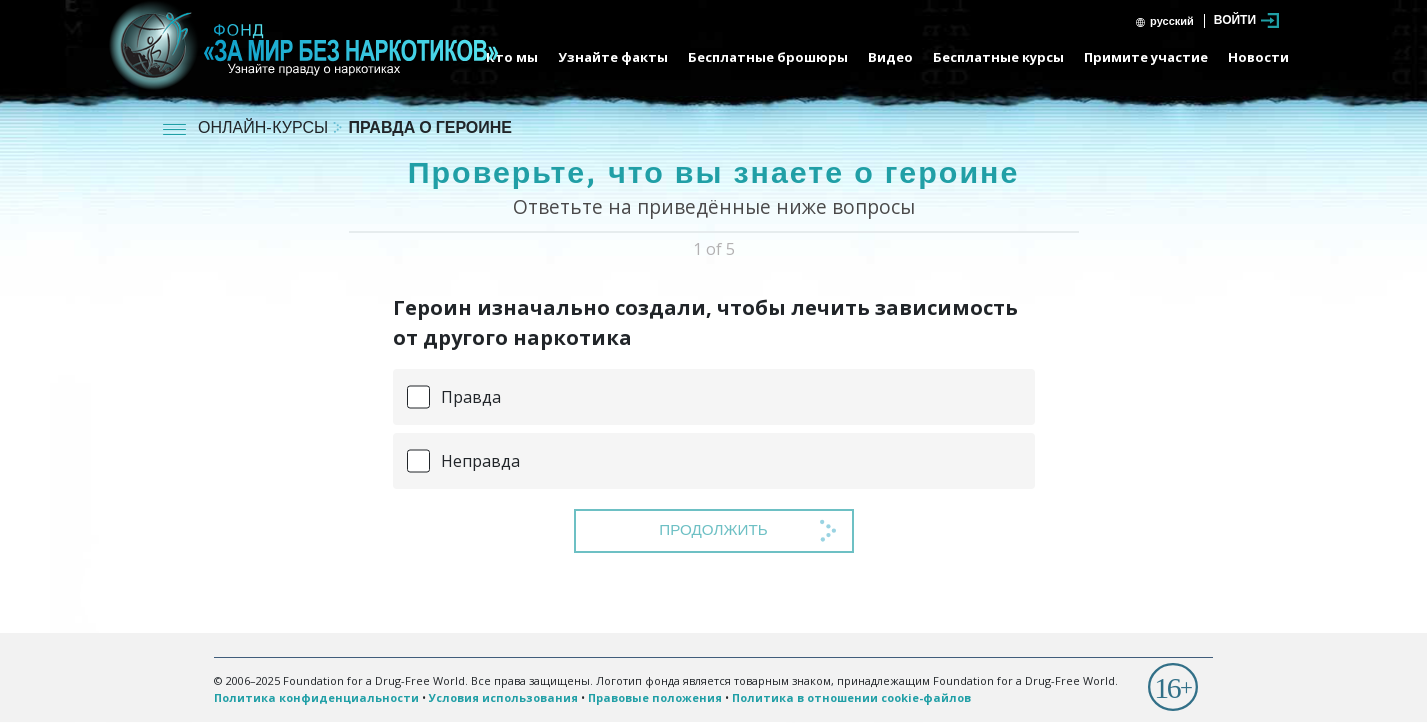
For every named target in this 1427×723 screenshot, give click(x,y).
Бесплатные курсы (998, 57)
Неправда (480, 461)
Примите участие (1146, 57)
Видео (890, 57)
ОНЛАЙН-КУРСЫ (265, 129)
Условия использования (503, 697)
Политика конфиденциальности (316, 697)
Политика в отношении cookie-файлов (851, 697)
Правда (471, 397)
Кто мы (512, 57)
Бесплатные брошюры (768, 57)
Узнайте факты (613, 57)
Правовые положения (655, 697)
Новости (1258, 57)
